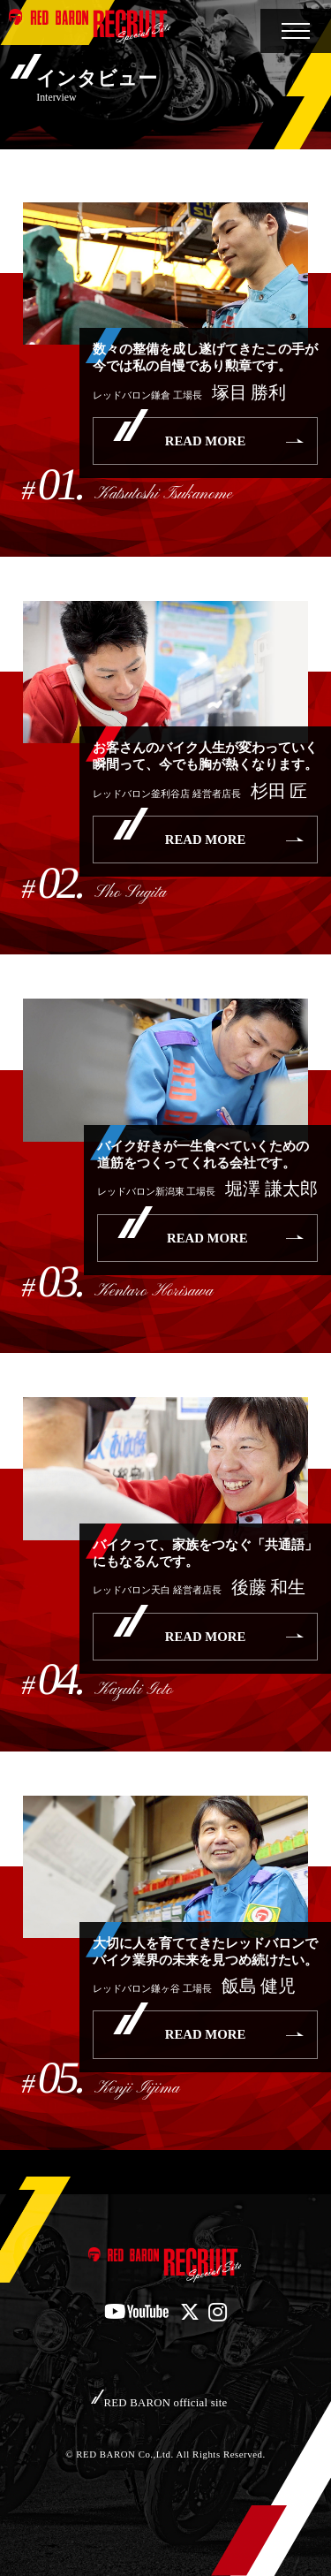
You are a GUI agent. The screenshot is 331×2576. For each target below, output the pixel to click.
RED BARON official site (166, 2403)
